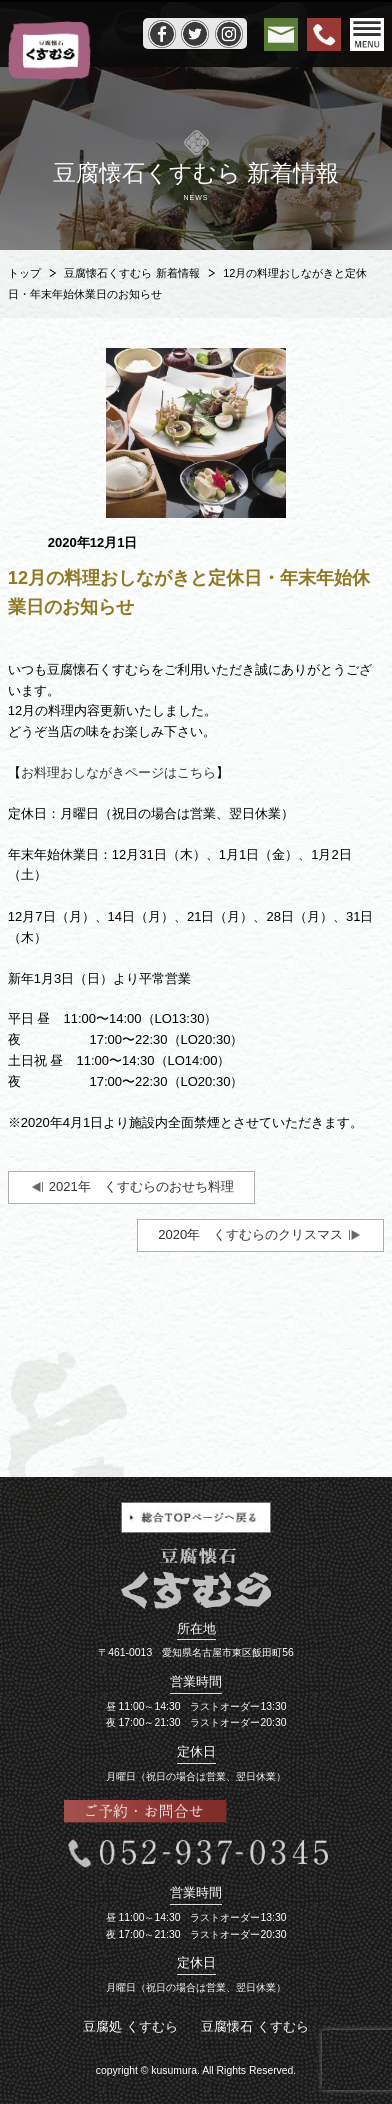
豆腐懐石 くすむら (255, 2026)
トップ (24, 273)
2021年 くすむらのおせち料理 (141, 1186)
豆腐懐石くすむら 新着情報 (131, 273)
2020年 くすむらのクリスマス (250, 1234)
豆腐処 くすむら (130, 2026)
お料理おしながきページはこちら (118, 772)
